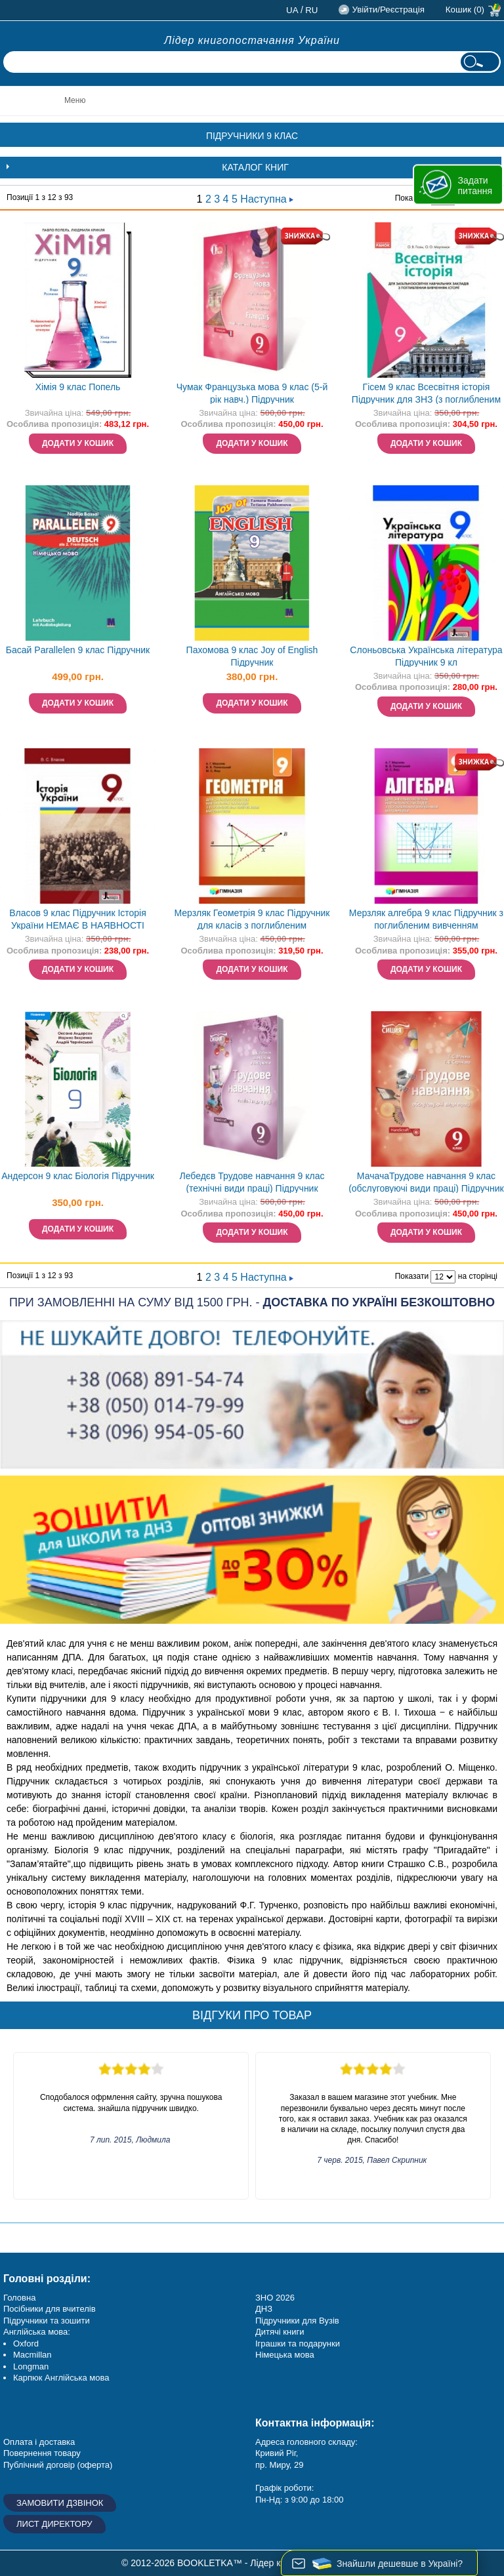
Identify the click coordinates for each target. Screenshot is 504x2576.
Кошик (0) (465, 9)
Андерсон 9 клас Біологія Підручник (77, 1176)
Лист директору (54, 2524)
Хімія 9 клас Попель (78, 387)
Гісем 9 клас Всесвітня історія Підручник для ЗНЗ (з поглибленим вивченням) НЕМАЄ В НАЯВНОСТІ (426, 394)
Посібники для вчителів (49, 2309)
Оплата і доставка (39, 2442)
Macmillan (32, 2355)
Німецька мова (284, 2355)
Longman (31, 2366)
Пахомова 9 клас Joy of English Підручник (252, 656)
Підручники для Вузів (297, 2320)
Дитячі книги (279, 2332)
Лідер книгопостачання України (252, 40)
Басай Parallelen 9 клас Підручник (78, 650)
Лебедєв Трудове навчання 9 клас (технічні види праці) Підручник (252, 1182)
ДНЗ (263, 2309)
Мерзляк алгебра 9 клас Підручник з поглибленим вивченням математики (426, 920)
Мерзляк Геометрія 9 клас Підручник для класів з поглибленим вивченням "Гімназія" (252, 920)
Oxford (26, 2343)
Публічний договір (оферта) (57, 2465)
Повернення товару (42, 2453)
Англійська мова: (36, 2332)
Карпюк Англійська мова (61, 2378)
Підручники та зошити (46, 2320)
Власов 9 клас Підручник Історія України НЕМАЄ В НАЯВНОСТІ (77, 919)
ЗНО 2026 (275, 2298)
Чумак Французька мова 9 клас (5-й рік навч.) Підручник (252, 393)
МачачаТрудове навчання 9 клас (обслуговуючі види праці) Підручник (426, 1182)
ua (292, 10)
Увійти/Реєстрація (388, 9)
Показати (412, 1276)
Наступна (266, 199)
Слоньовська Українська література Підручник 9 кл (426, 656)
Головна (19, 2298)
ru (311, 10)
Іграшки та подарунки (297, 2343)
